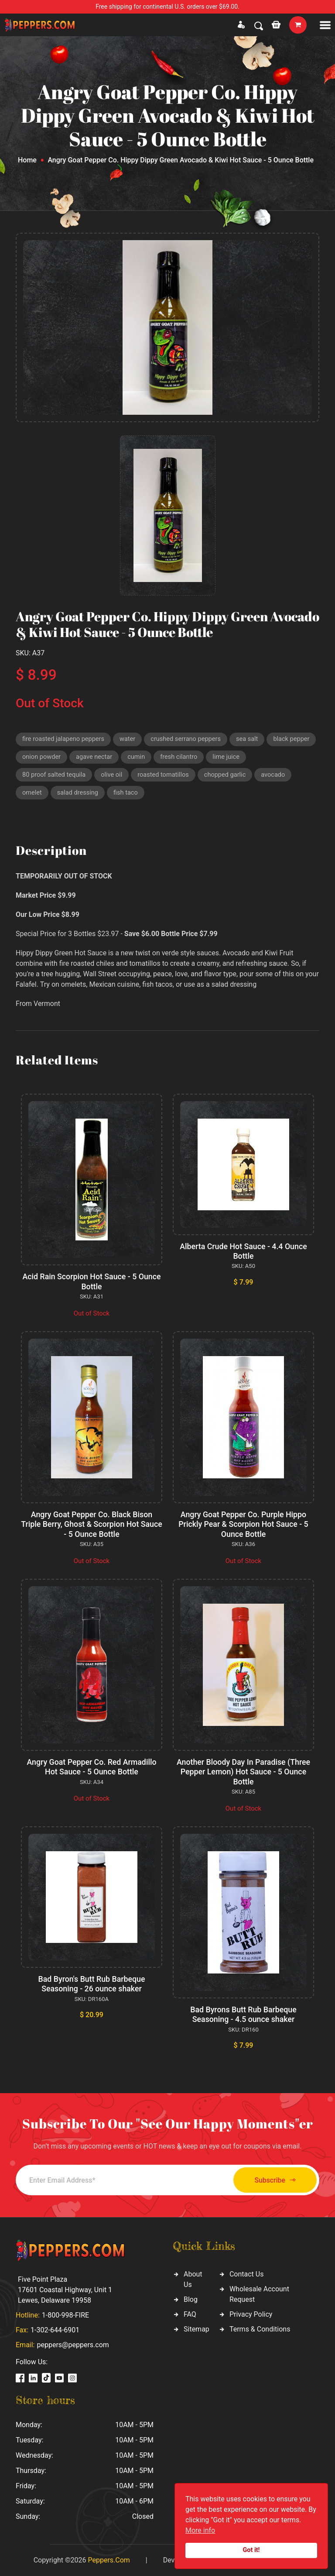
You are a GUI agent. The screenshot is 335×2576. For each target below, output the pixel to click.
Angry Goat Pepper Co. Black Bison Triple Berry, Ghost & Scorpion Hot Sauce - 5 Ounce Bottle (91, 1526)
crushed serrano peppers (190, 740)
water (130, 740)
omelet (32, 795)
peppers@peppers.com (73, 2344)
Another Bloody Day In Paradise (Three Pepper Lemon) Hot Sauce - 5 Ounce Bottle (243, 1773)
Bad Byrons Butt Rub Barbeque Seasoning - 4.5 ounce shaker (243, 2014)
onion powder (95, 758)
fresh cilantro (234, 758)
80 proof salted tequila (55, 777)
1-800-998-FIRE (65, 2315)
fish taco (127, 795)
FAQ (190, 2314)
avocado (279, 777)
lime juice (283, 758)
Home (27, 160)
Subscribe (271, 2179)
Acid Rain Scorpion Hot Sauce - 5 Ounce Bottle (91, 1284)
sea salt (252, 740)
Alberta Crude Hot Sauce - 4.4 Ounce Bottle (243, 1253)
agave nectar (148, 758)
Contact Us (246, 2273)
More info (200, 2530)
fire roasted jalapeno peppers (64, 740)
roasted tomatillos (166, 777)
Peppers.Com (109, 2559)
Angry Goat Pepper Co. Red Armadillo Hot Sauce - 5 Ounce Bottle (91, 1768)
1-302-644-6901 (55, 2329)
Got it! (251, 2550)
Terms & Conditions (260, 2329)
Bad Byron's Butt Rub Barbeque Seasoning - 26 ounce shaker (92, 1983)
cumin (191, 758)
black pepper (41, 758)
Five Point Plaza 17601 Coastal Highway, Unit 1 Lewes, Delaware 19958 (65, 2289)
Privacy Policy (251, 2314)
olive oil (114, 777)
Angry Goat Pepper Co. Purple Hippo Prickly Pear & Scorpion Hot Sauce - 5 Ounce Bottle (243, 1526)
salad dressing (79, 795)
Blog (191, 2299)
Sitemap (196, 2329)
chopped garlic (229, 777)
